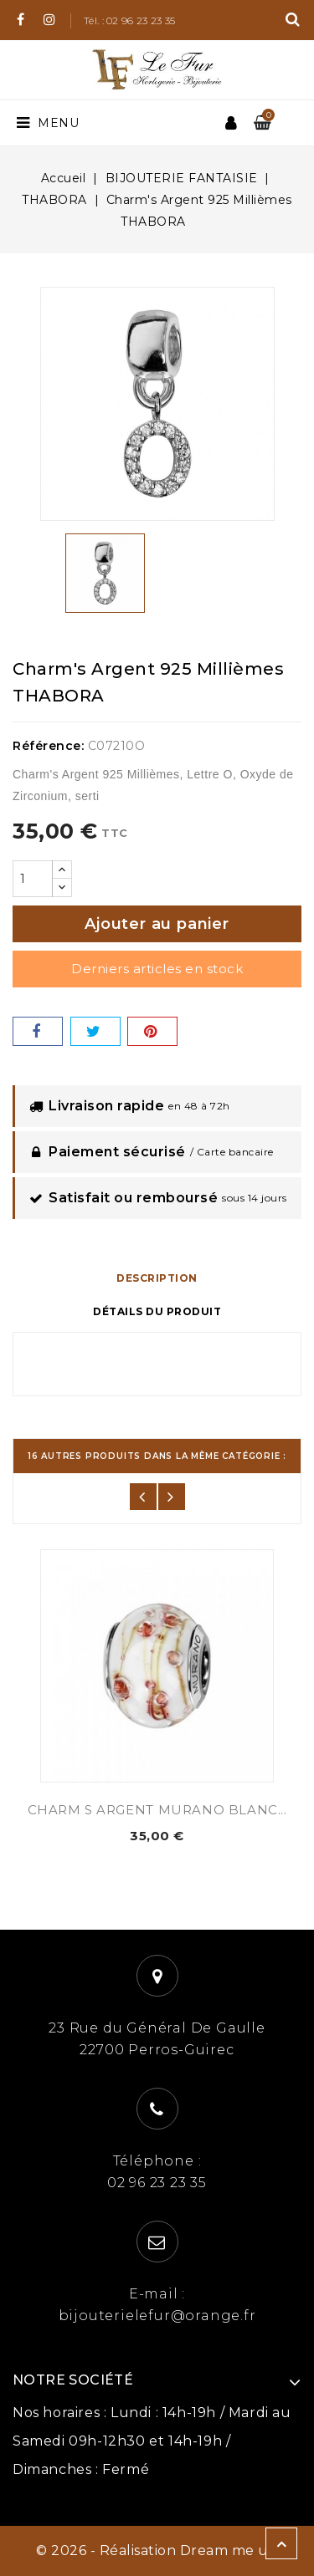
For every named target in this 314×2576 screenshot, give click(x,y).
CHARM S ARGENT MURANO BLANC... (157, 1810)
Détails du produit (157, 1311)
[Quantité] (33, 878)
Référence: (48, 745)
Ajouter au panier (157, 924)
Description (157, 1278)
